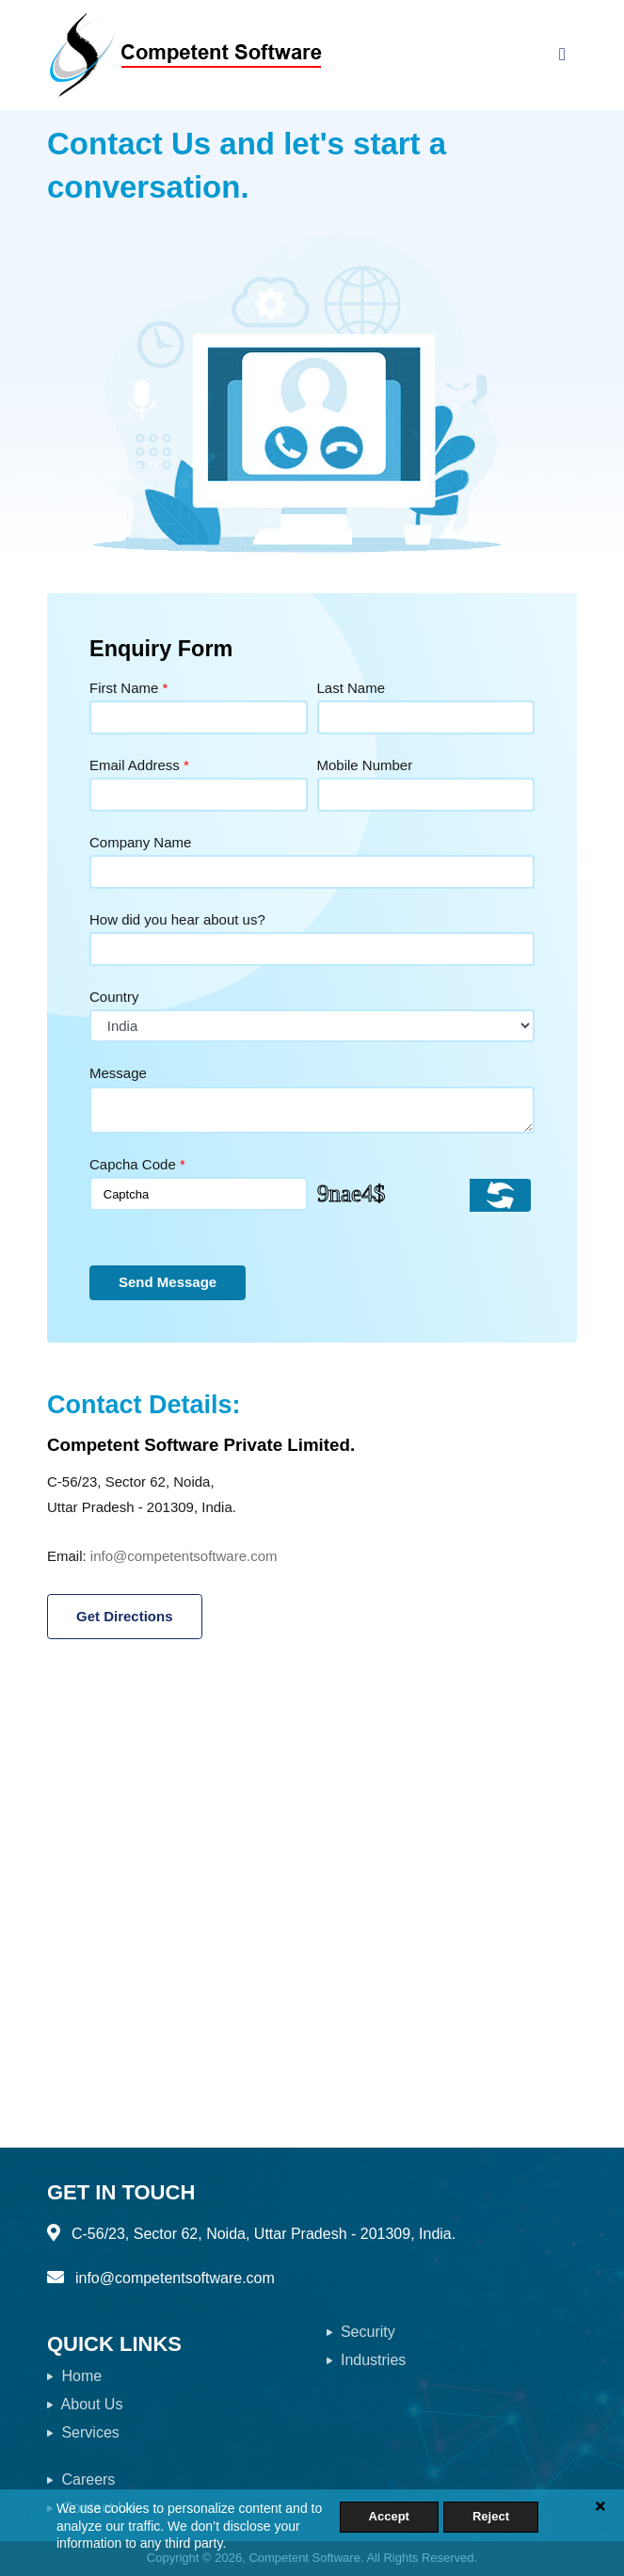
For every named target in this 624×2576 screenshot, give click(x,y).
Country (114, 997)
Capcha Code (137, 1164)
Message (118, 1073)
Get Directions (124, 1616)
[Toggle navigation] (562, 54)
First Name (128, 688)
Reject (490, 2516)
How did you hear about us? (177, 919)
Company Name (140, 842)
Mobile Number (365, 765)
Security (361, 2332)
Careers (81, 2479)
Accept (389, 2516)
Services (83, 2432)
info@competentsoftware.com (184, 1556)
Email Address (139, 765)
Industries (367, 2360)
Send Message (167, 1282)
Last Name (351, 688)
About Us (84, 2404)
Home (74, 2376)
